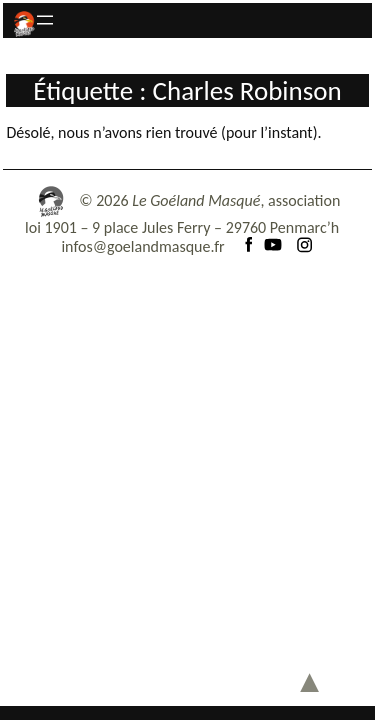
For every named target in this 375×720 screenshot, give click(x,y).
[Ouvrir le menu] (45, 20)
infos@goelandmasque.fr (142, 246)
